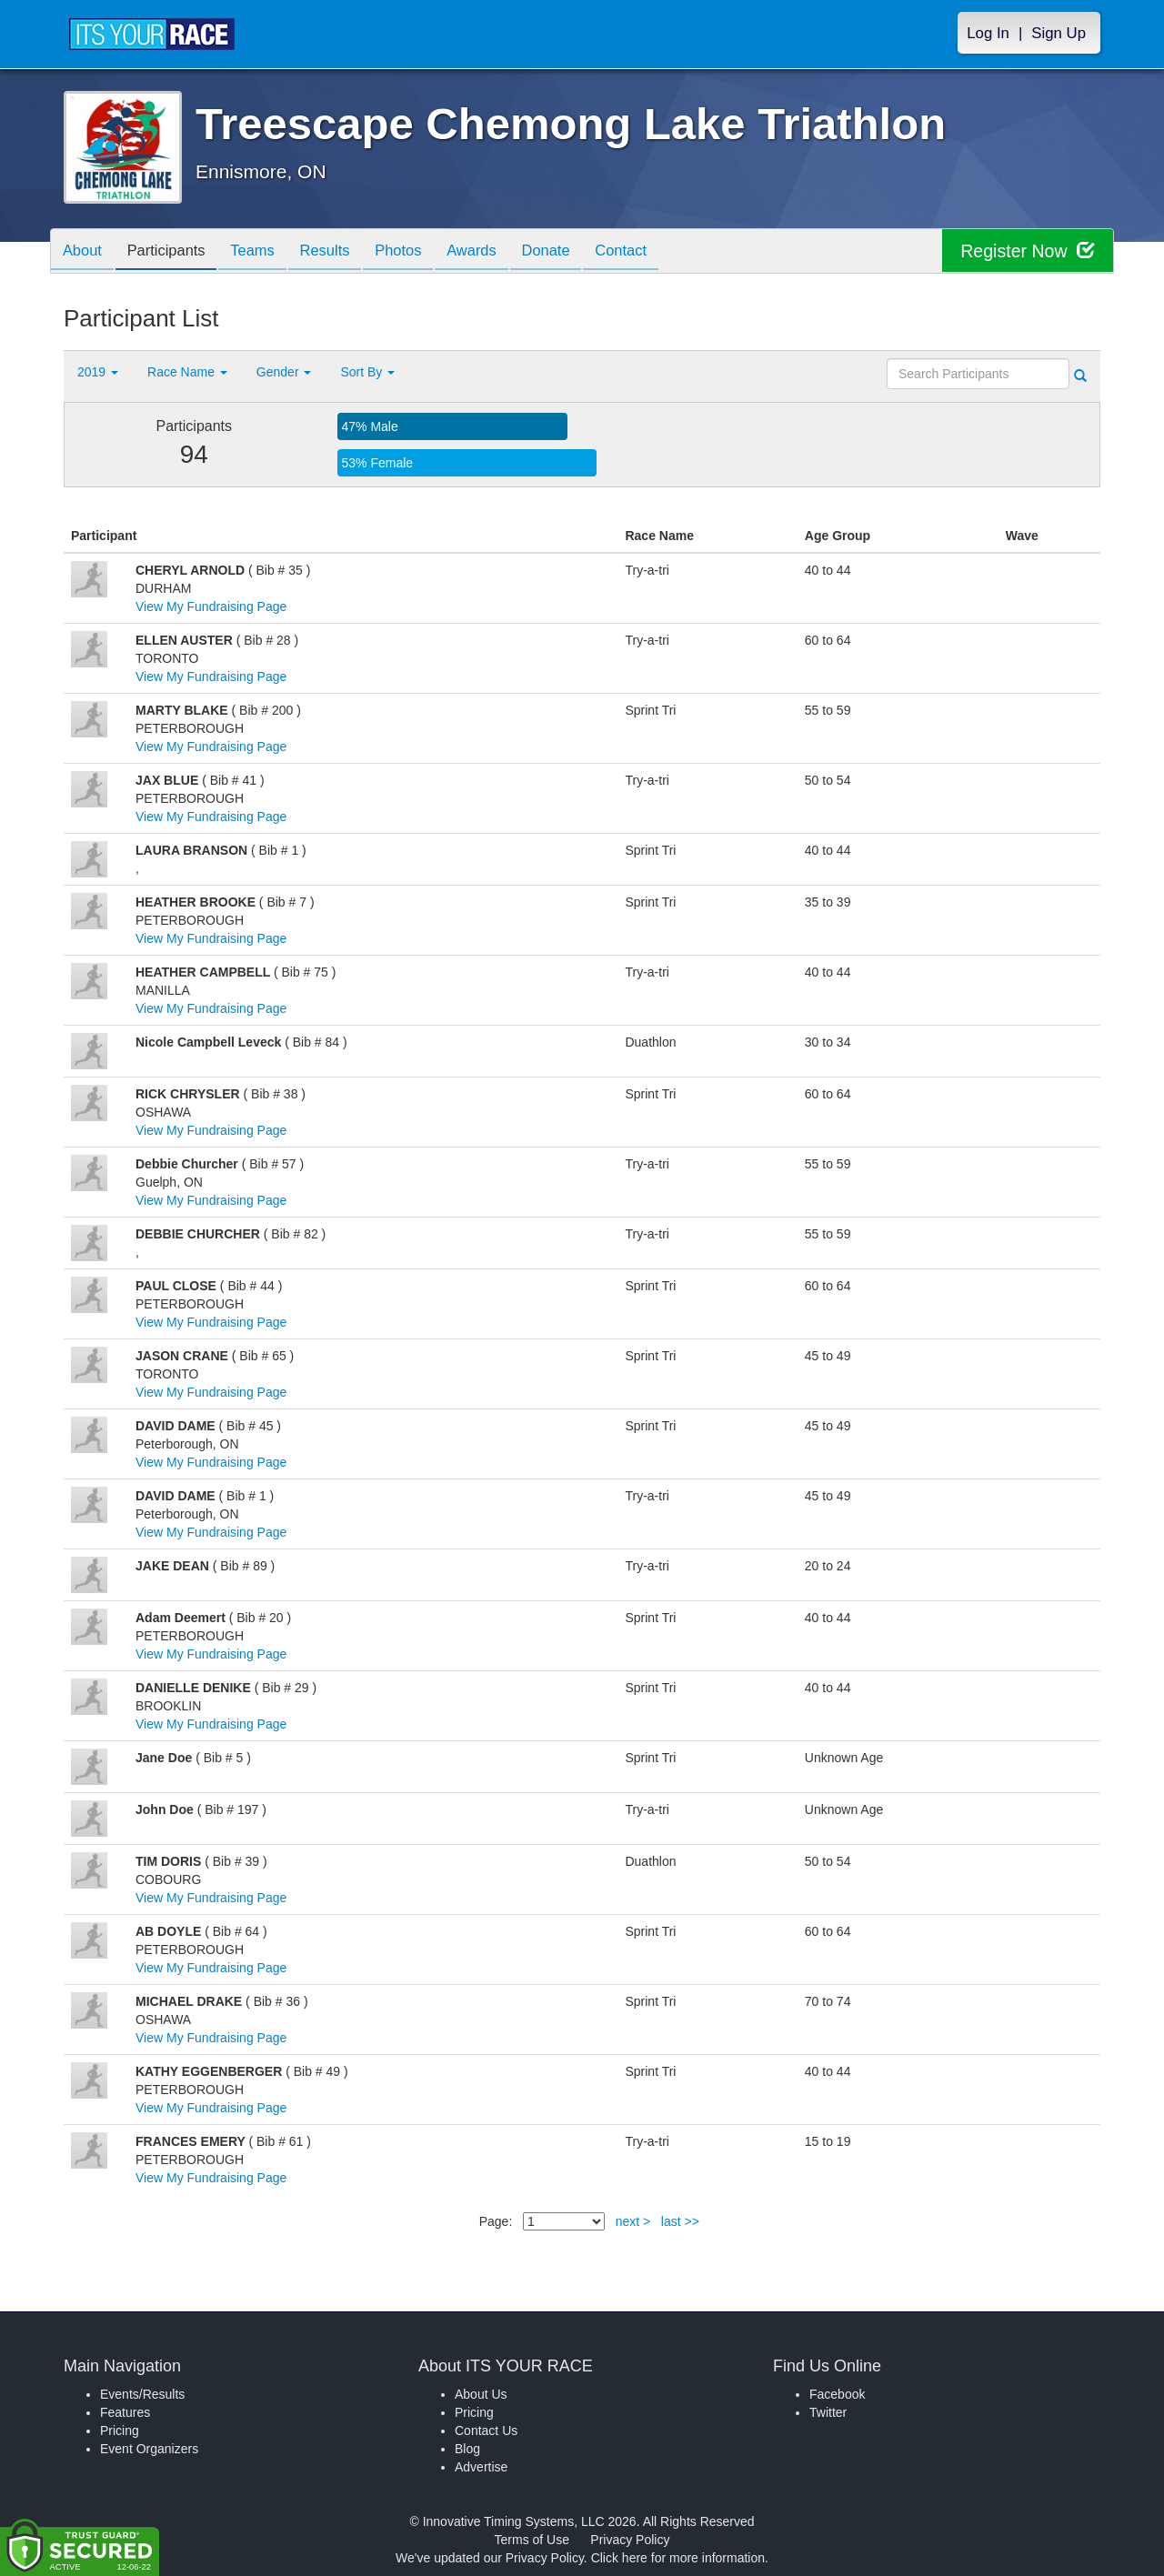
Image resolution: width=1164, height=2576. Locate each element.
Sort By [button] (367, 372)
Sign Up (1058, 33)
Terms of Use (532, 2539)
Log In (988, 33)
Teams (265, 252)
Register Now (1026, 251)
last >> (680, 2221)
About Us (481, 2394)
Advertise (481, 2467)
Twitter (828, 2412)
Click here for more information (678, 2558)
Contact (657, 252)
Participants (174, 252)
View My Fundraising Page (210, 606)
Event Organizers (149, 2448)
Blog (467, 2448)
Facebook (837, 2394)
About (85, 252)
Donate (577, 252)
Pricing (119, 2430)
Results (341, 252)
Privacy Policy (629, 2539)
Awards (498, 252)
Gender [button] (284, 372)
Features (125, 2412)
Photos (420, 252)
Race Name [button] (187, 372)
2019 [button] (97, 372)
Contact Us (486, 2430)
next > (633, 2221)
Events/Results (142, 2394)
